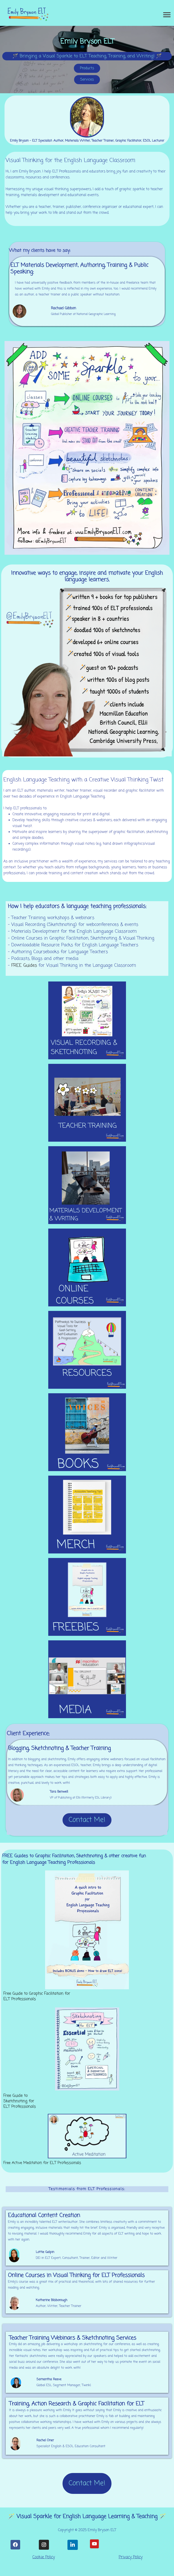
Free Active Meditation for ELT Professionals (42, 2163)
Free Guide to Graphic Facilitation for (36, 1993)
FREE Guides (24, 965)
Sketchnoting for (18, 2101)
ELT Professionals (19, 1999)
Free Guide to (15, 2096)
